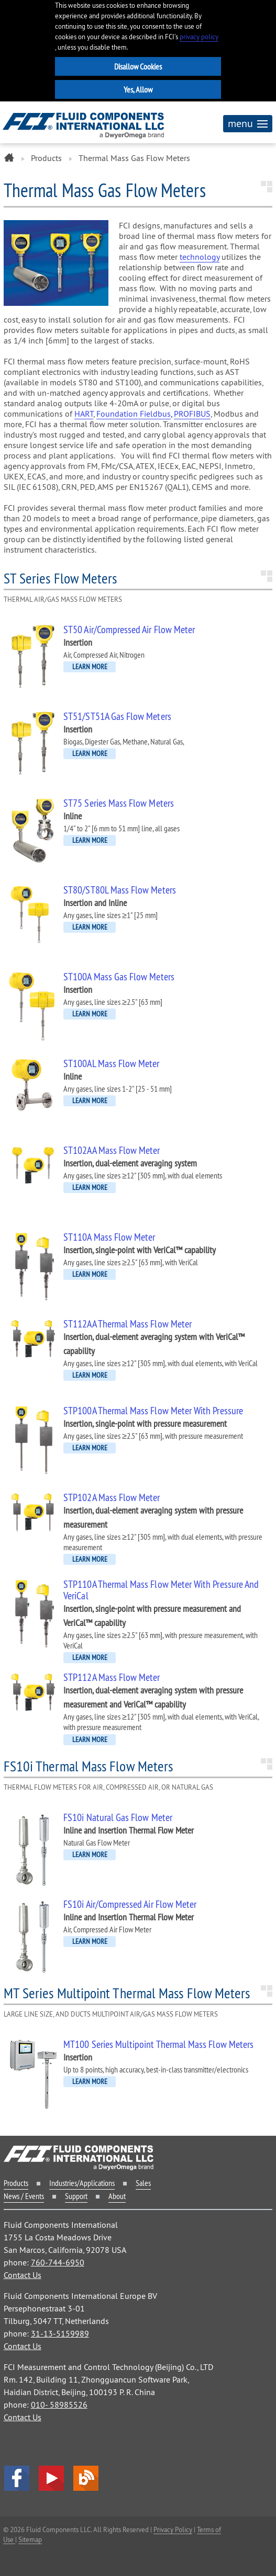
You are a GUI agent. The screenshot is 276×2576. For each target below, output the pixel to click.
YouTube (51, 2478)
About (117, 2196)
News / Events (24, 2196)
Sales (143, 2183)
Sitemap (30, 2539)
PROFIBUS (192, 413)
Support (76, 2196)
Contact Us (22, 2275)
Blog (86, 2478)
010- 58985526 (59, 2404)
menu (248, 123)
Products (46, 158)
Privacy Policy (172, 2529)
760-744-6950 (57, 2262)
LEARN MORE (89, 666)
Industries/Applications (82, 2183)
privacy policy (199, 36)
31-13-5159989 (60, 2333)
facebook (17, 2478)
